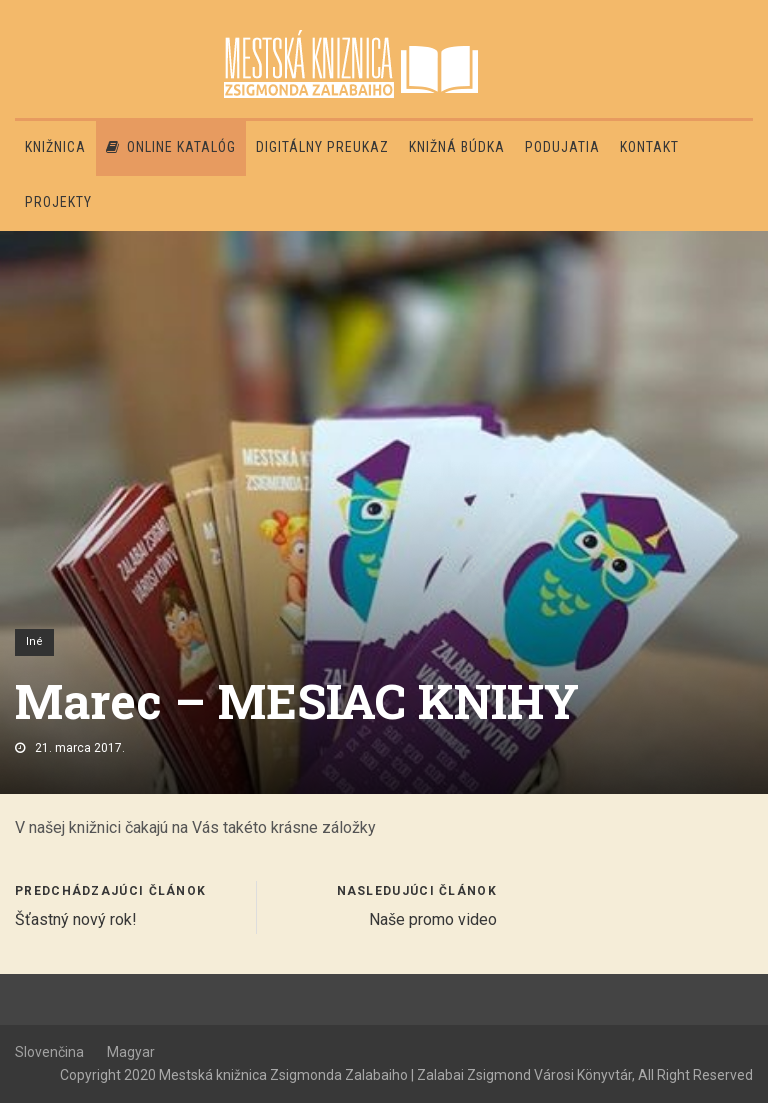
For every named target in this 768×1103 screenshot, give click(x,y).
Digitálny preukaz (322, 147)
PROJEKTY (58, 202)
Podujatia (562, 147)
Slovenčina (49, 1052)
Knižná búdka (457, 147)
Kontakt (649, 147)
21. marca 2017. (80, 748)
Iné (34, 641)
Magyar (131, 1052)
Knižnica (55, 147)
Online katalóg (171, 147)
